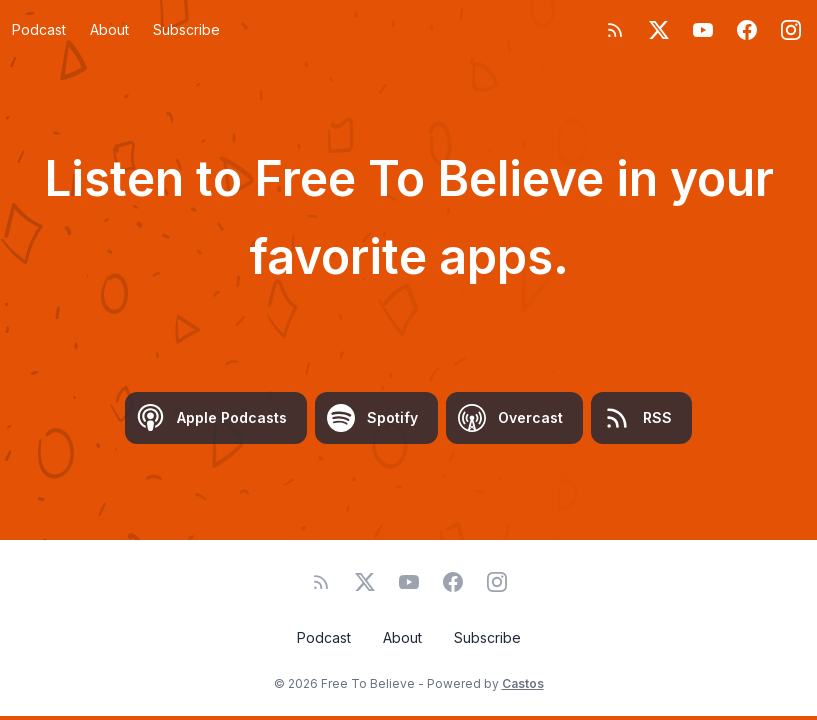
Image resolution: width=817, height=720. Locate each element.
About (109, 29)
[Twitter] (659, 30)
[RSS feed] (615, 30)
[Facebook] (747, 30)
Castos (523, 683)
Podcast (39, 29)
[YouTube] (703, 30)
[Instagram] (791, 30)
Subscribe (186, 29)
